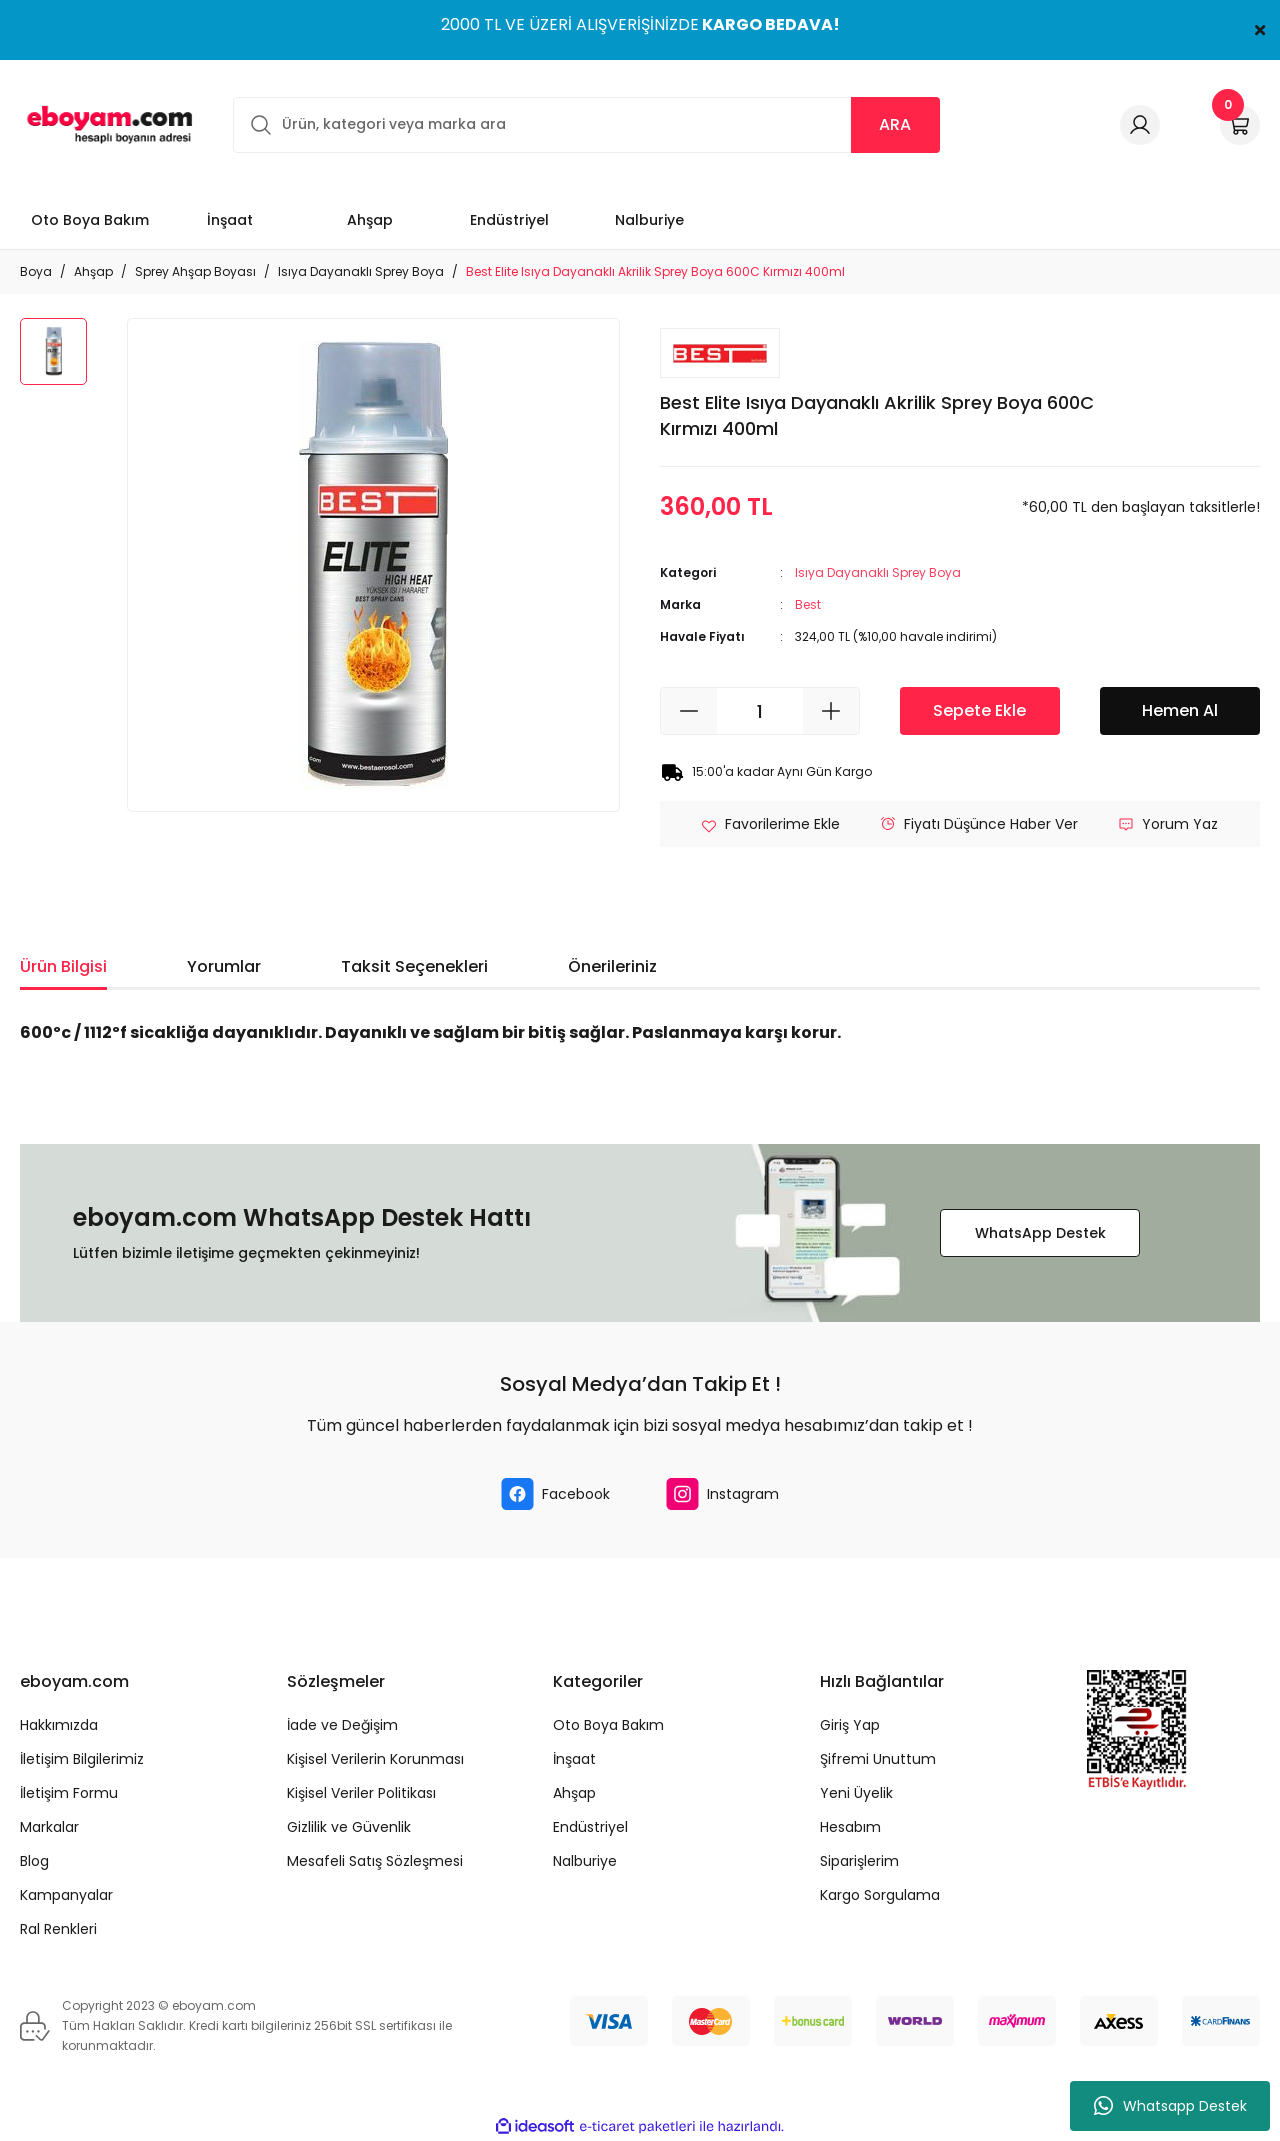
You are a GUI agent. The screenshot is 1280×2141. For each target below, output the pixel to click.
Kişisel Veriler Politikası (361, 1793)
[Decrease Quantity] (689, 711)
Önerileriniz (612, 966)
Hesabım (850, 1827)
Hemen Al (1180, 710)
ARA (895, 124)
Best (808, 604)
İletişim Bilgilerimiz (82, 1759)
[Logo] (106, 124)
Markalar (49, 1827)
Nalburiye (585, 1861)
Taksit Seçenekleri (414, 966)
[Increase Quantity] (831, 711)
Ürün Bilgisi (63, 966)
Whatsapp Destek (1170, 2106)
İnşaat (574, 1759)
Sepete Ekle (979, 710)
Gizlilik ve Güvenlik (349, 1827)
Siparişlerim (859, 1861)
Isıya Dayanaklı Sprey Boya (878, 572)
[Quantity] (760, 711)
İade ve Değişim (342, 1725)
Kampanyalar (66, 1895)
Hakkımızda (59, 1725)
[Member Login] (1140, 125)
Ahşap (574, 1793)
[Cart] (1240, 125)
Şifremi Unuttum (878, 1759)
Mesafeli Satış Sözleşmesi (375, 1861)
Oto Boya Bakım (608, 1725)
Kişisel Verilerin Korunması (375, 1759)
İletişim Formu (69, 1793)
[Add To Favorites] (770, 824)
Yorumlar (224, 966)
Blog (34, 1861)
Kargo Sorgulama (880, 1895)
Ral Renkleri (58, 1929)
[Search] (586, 125)
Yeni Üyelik (856, 1793)
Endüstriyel (590, 1827)
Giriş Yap (850, 1725)
